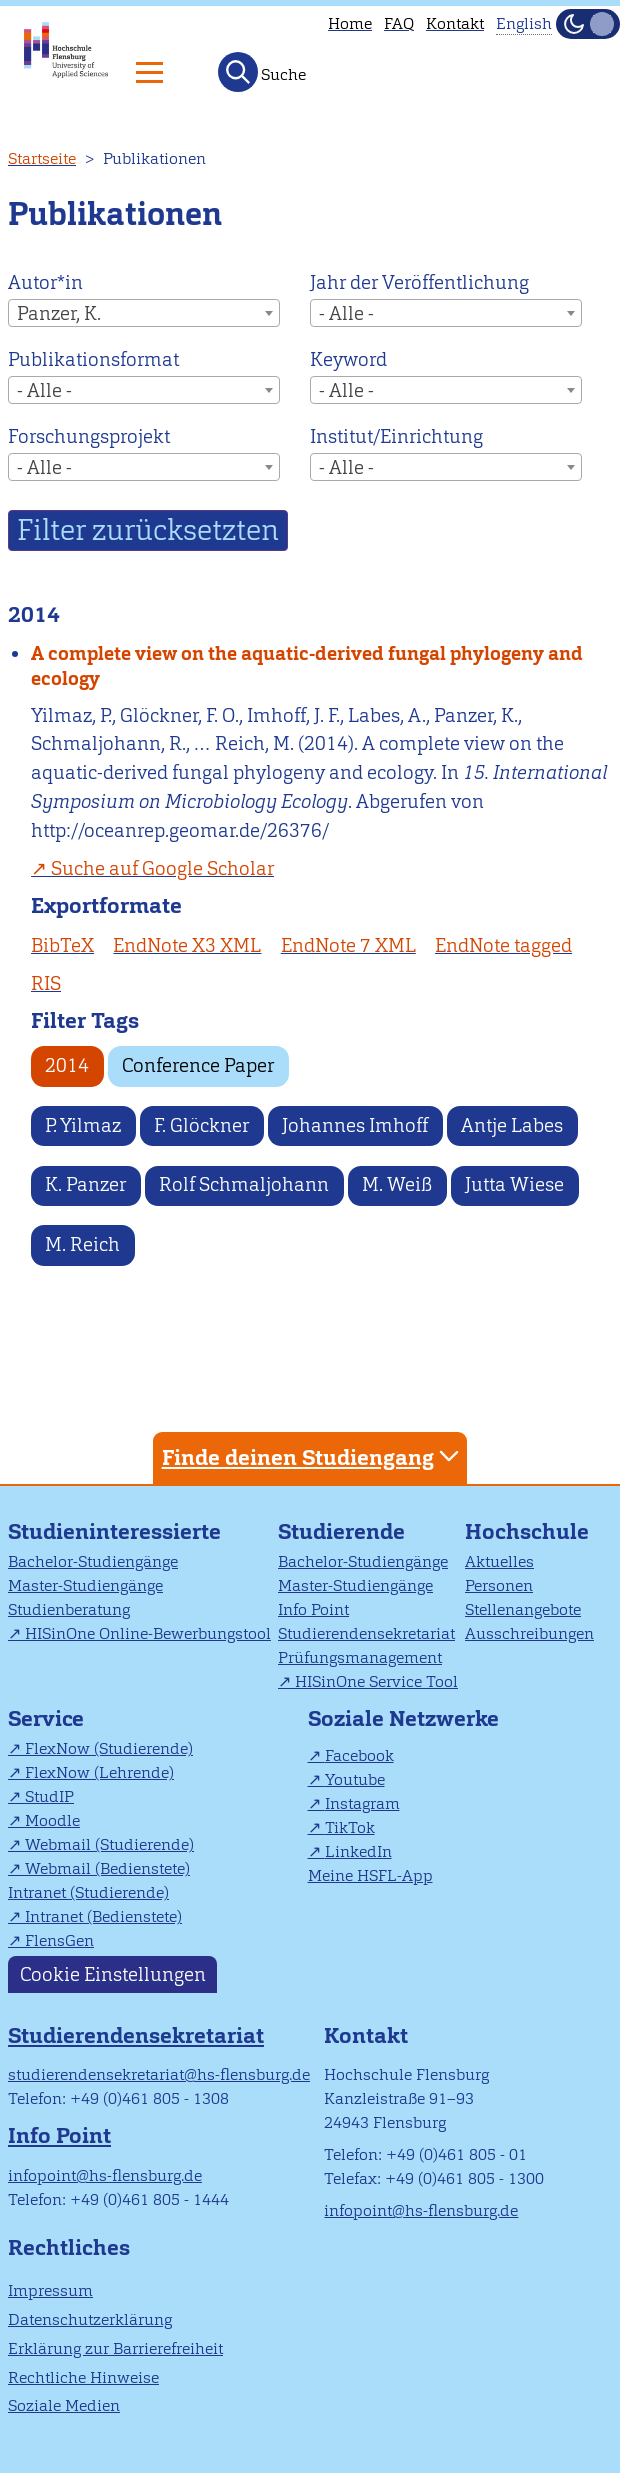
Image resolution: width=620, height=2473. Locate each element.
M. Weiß (397, 1184)
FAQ (399, 23)
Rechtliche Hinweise (83, 2377)
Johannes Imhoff (355, 1125)
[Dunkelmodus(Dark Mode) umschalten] (588, 24)
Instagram (362, 1803)
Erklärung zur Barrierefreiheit (115, 2348)
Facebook (359, 1755)
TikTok (350, 1827)
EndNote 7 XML (348, 945)
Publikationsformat (93, 359)
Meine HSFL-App (370, 1875)
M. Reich (82, 1244)
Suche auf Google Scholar (162, 868)
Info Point (313, 1609)
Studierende (341, 1531)
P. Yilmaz (83, 1125)
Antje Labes (512, 1125)
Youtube (355, 1779)
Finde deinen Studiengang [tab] (313, 1456)
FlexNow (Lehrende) (99, 1772)
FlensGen (59, 1940)
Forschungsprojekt (89, 436)
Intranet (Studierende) (88, 1892)
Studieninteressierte (114, 1531)
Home (350, 23)
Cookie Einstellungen (113, 1974)
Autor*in (45, 282)
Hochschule (527, 1531)
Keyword (348, 359)
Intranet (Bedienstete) (103, 1916)
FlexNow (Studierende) (109, 1748)
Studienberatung (69, 1609)
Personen (499, 1585)
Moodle (52, 1820)
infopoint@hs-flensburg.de (105, 2175)
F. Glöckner (201, 1125)
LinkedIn (358, 1851)
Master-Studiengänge (85, 1585)
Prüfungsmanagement (360, 1657)
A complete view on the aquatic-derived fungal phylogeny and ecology (307, 666)
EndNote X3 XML (187, 945)
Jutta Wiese (514, 1184)
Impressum (50, 2290)
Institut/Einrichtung (396, 436)
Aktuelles (499, 1561)
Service (46, 1718)
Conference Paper (198, 1065)
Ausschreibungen (529, 1633)
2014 (67, 1065)
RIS (46, 983)
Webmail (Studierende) (109, 1844)
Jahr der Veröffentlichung (419, 282)
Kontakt (455, 23)
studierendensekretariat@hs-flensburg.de (159, 2074)
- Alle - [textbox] (346, 313)
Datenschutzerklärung (90, 2319)
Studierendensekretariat (366, 1633)
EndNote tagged (503, 945)
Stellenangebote (523, 1609)
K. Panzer (85, 1184)
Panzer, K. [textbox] (59, 313)
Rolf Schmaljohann (244, 1184)
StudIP (49, 1796)
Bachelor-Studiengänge (93, 1561)
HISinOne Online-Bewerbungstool (148, 1633)
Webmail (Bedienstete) (107, 1868)
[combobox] (144, 313)
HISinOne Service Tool (376, 1681)
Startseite (42, 158)
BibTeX (62, 945)
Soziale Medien (64, 2405)
